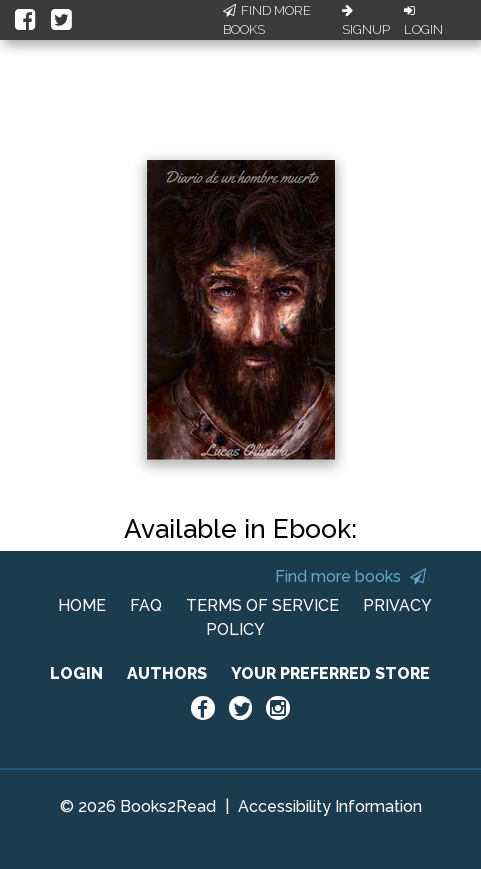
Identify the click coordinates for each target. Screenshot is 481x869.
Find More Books (267, 20)
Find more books (350, 576)
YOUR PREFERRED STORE (330, 673)
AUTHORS (167, 673)
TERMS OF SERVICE (262, 605)
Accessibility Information (330, 806)
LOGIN (76, 673)
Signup (366, 21)
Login (423, 21)
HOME (82, 605)
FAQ (146, 605)
